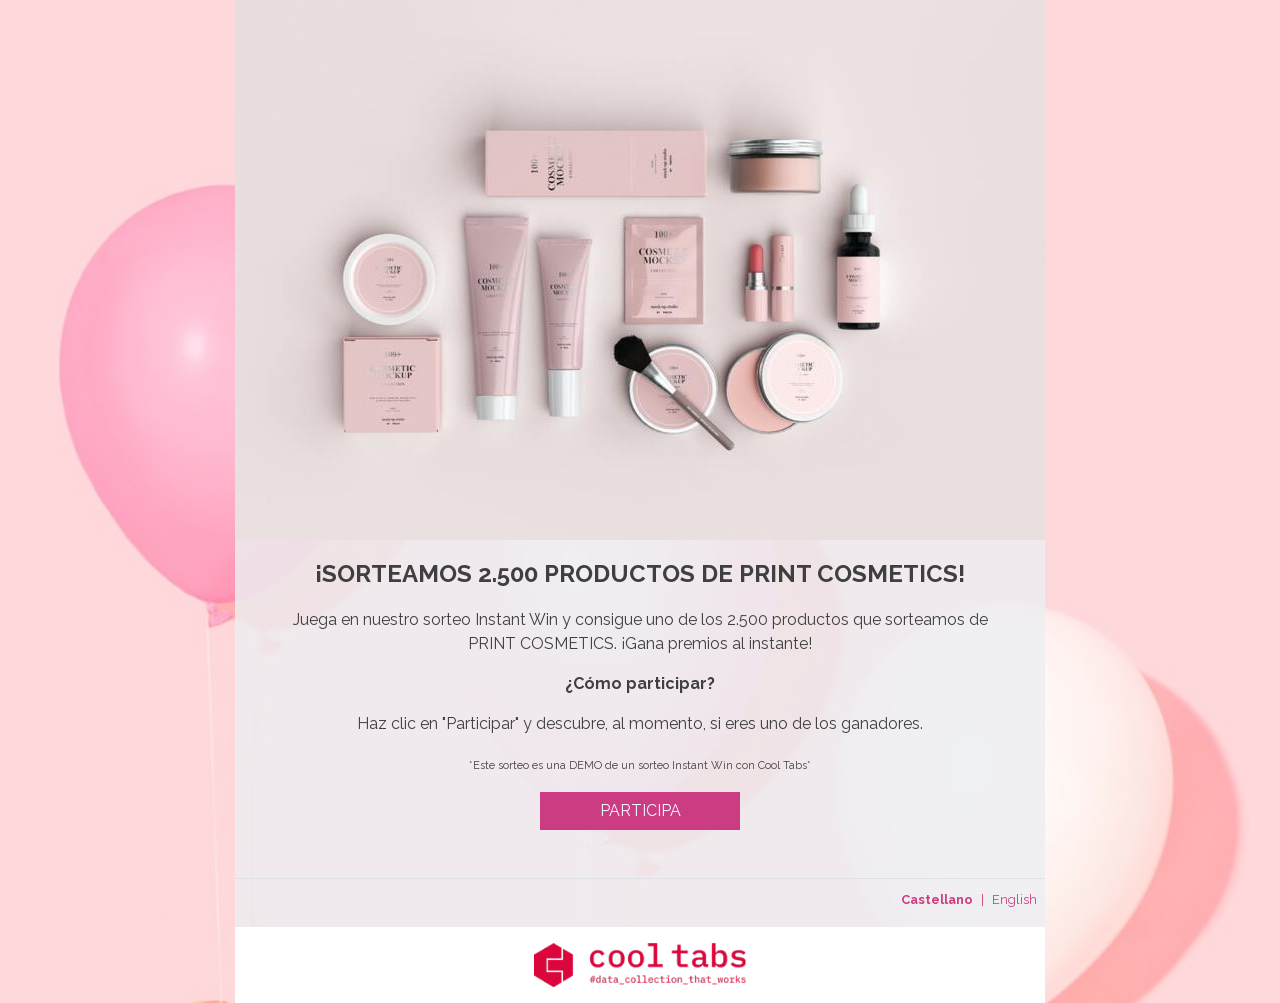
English (1014, 899)
